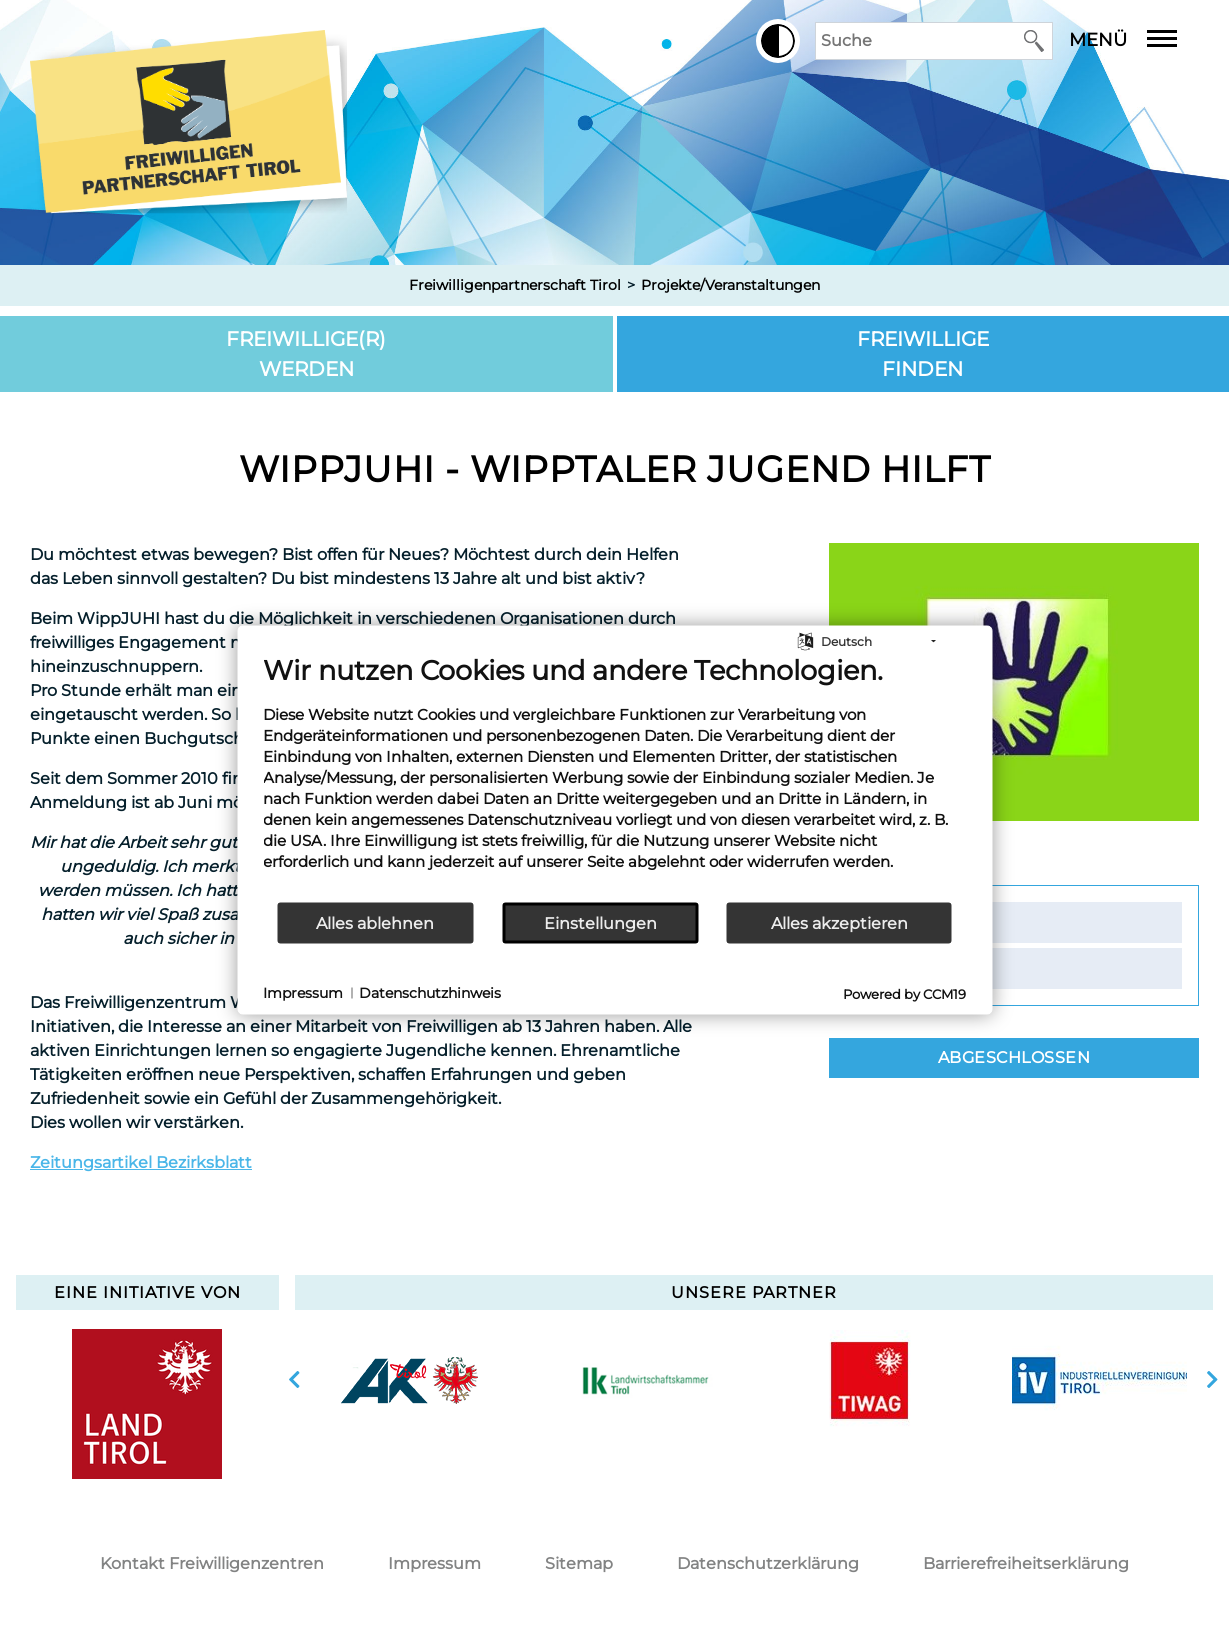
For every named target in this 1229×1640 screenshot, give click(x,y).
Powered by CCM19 (904, 994)
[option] (410, 1380)
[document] (614, 777)
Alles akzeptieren (839, 922)
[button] (778, 41)
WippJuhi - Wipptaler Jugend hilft (615, 469)
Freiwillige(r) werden (306, 354)
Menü (1138, 40)
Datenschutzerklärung (768, 1563)
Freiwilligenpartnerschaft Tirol (515, 285)
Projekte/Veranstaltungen (730, 285)
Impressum (434, 1563)
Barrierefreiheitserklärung (1026, 1563)
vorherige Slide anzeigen (294, 1380)
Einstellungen (600, 922)
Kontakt (920, 922)
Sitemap (579, 1563)
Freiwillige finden (923, 354)
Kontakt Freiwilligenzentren (212, 1563)
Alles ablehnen (375, 922)
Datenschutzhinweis (430, 992)
